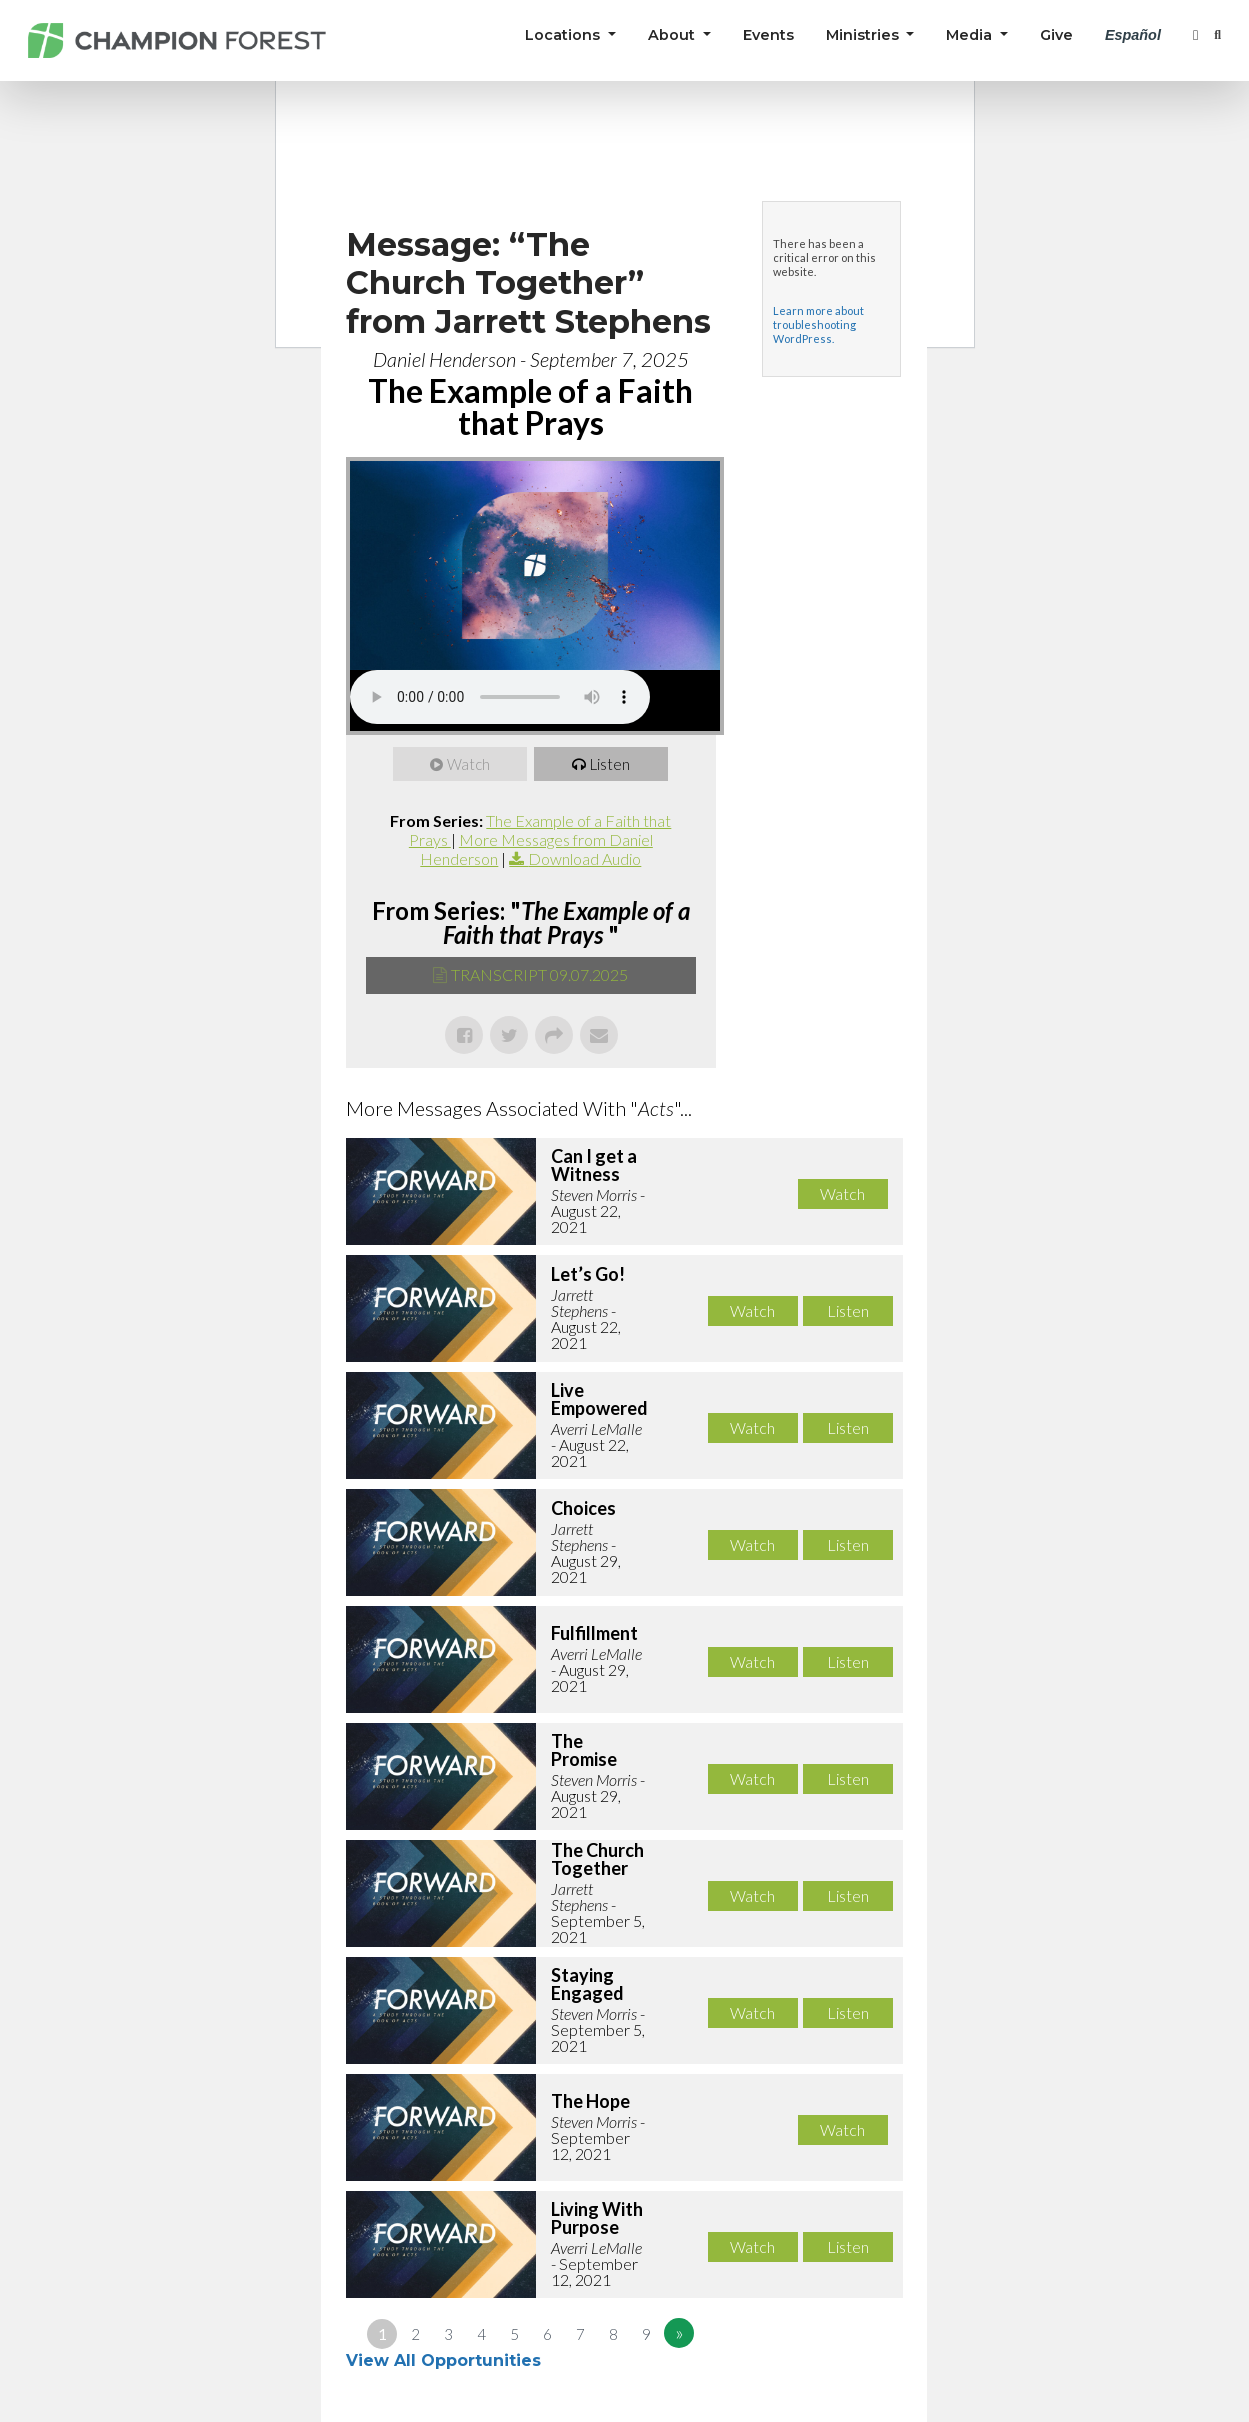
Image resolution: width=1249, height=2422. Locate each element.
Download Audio (584, 858)
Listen (610, 764)
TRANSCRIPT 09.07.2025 (539, 974)
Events (768, 35)
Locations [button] (564, 35)
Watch (468, 764)
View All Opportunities (446, 2360)
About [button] (673, 35)
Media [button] (971, 35)
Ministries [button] (864, 35)
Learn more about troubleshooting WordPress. (818, 324)
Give (1056, 35)
